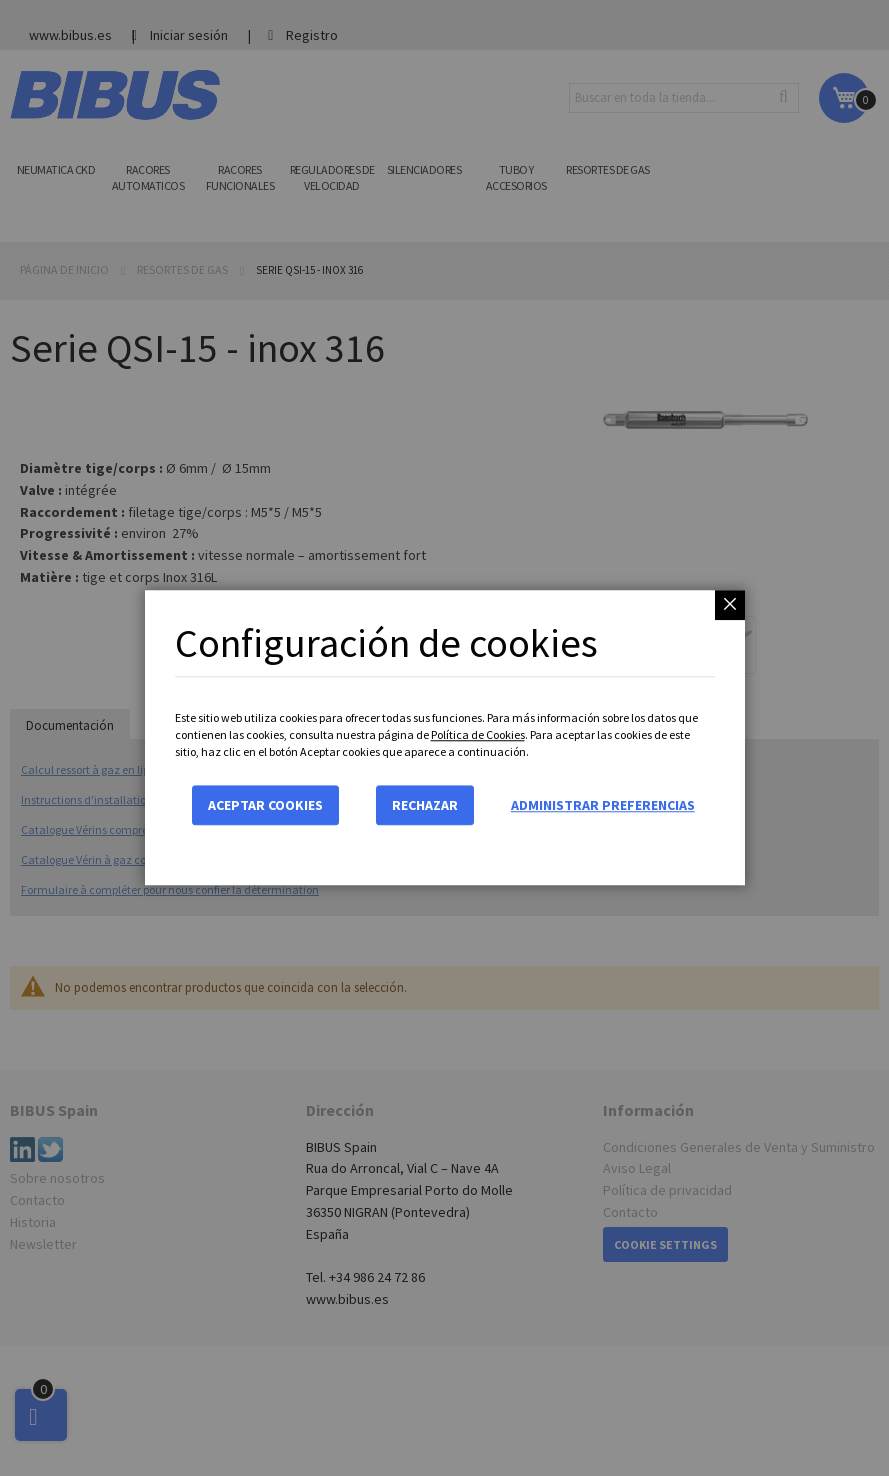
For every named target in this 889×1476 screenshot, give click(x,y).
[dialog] (444, 738)
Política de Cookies (478, 734)
